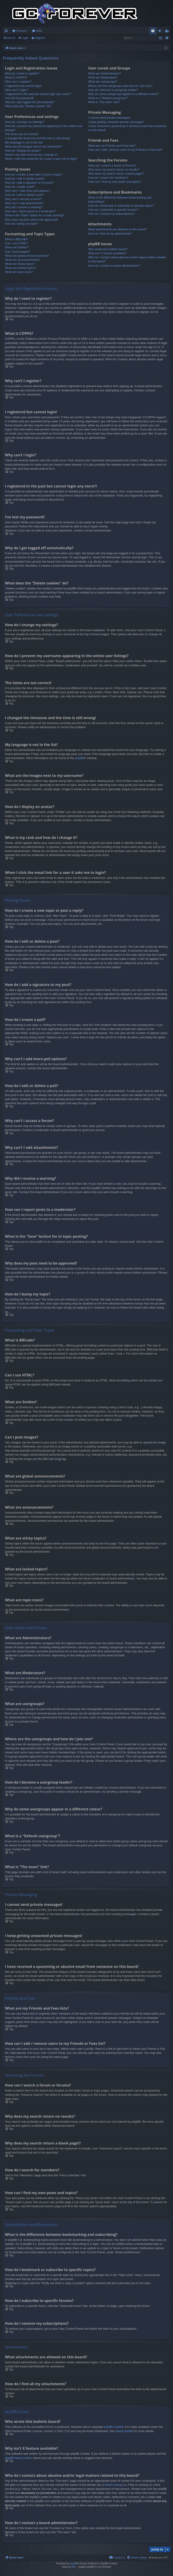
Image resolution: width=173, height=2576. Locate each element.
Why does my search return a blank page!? (116, 173)
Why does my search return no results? (113, 169)
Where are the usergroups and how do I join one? (120, 86)
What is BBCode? (16, 239)
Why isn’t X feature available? (107, 253)
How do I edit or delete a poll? (24, 194)
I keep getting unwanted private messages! (116, 122)
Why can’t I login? (16, 90)
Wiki (39, 31)
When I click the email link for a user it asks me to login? (41, 158)
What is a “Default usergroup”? (108, 98)
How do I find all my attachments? (110, 233)
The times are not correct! (21, 134)
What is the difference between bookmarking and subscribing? (120, 199)
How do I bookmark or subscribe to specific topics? (121, 205)
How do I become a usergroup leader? (113, 90)
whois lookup (113, 2484)
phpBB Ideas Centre (18, 2458)
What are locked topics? (20, 268)
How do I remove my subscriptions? (111, 213)
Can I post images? (17, 251)
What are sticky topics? (20, 263)
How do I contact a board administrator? (114, 265)
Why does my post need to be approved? (31, 219)
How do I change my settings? (24, 122)
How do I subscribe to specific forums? (113, 209)
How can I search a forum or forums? (112, 165)
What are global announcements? (27, 255)
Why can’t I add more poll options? (27, 190)
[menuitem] (152, 31)
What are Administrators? (104, 73)
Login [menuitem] (160, 32)
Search (11, 38)
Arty (73, 2566)
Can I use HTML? (16, 243)
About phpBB (124, 2431)
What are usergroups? (102, 81)
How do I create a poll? (20, 186)
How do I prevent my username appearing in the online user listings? (44, 128)
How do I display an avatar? (23, 150)
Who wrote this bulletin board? (107, 249)
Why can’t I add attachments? (24, 203)
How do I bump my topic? (21, 223)
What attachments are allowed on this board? (117, 229)
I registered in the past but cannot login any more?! (38, 94)
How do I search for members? (108, 177)
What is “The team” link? (104, 102)
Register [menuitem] (167, 32)
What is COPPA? (16, 77)
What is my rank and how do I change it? (31, 154)
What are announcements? (22, 259)
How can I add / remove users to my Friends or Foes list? (125, 149)
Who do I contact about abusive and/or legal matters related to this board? (127, 259)
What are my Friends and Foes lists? (112, 145)
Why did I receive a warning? (24, 207)
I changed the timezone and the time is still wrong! (37, 138)
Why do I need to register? (22, 73)
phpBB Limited (113, 2426)
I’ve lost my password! (19, 98)
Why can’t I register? (18, 81)
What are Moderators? (102, 77)
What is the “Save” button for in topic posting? (34, 215)
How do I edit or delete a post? (25, 178)
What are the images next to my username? (33, 146)
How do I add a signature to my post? (29, 182)
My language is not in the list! (24, 142)
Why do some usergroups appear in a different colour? (123, 94)
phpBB (79, 758)
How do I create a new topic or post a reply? (33, 174)
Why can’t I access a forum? (23, 199)
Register (40, 38)
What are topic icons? (19, 272)
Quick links (7, 32)
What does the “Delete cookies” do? (28, 106)
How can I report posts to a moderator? (30, 211)
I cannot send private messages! (109, 117)
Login (25, 38)
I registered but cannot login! (23, 86)
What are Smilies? (17, 247)
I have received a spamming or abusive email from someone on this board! (127, 128)
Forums (21, 31)
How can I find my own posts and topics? (114, 181)
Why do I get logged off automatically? (30, 102)
